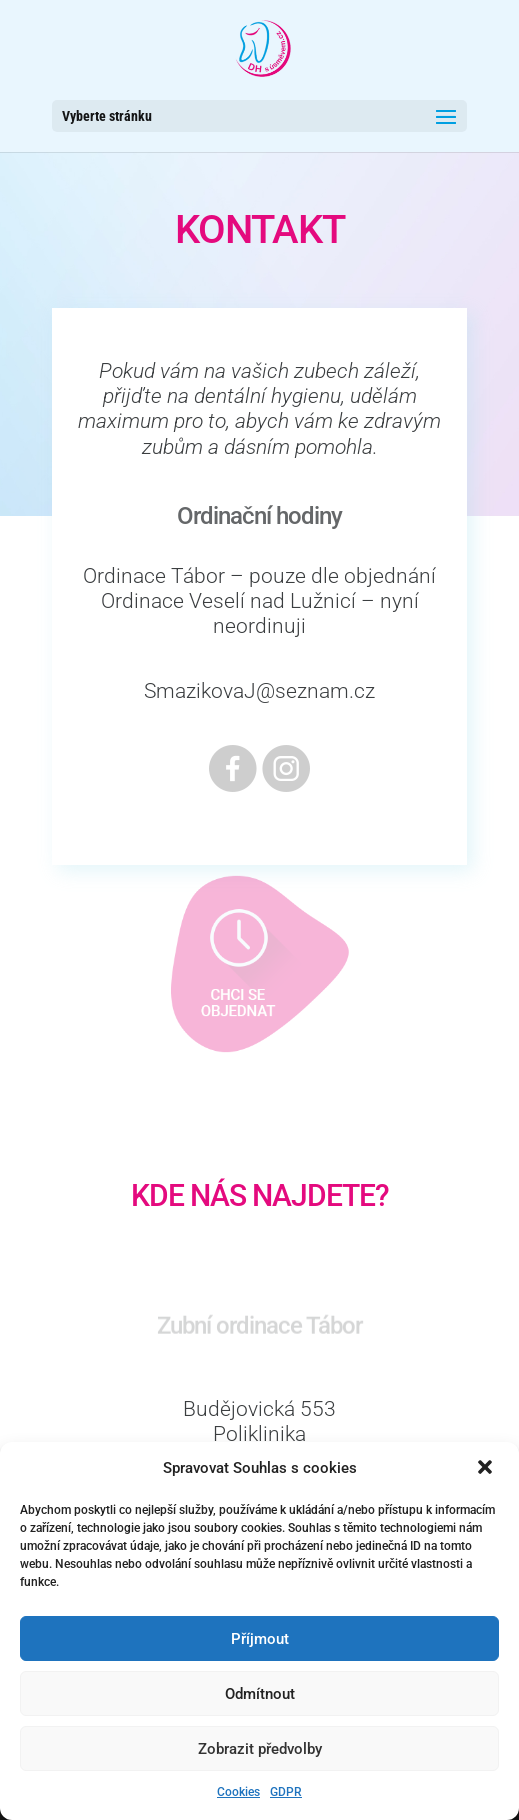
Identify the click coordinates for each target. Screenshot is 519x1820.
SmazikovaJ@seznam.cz (259, 691)
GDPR (286, 1792)
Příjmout (260, 1639)
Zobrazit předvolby (260, 1749)
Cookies (238, 1792)
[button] (487, 1469)
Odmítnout (260, 1694)
